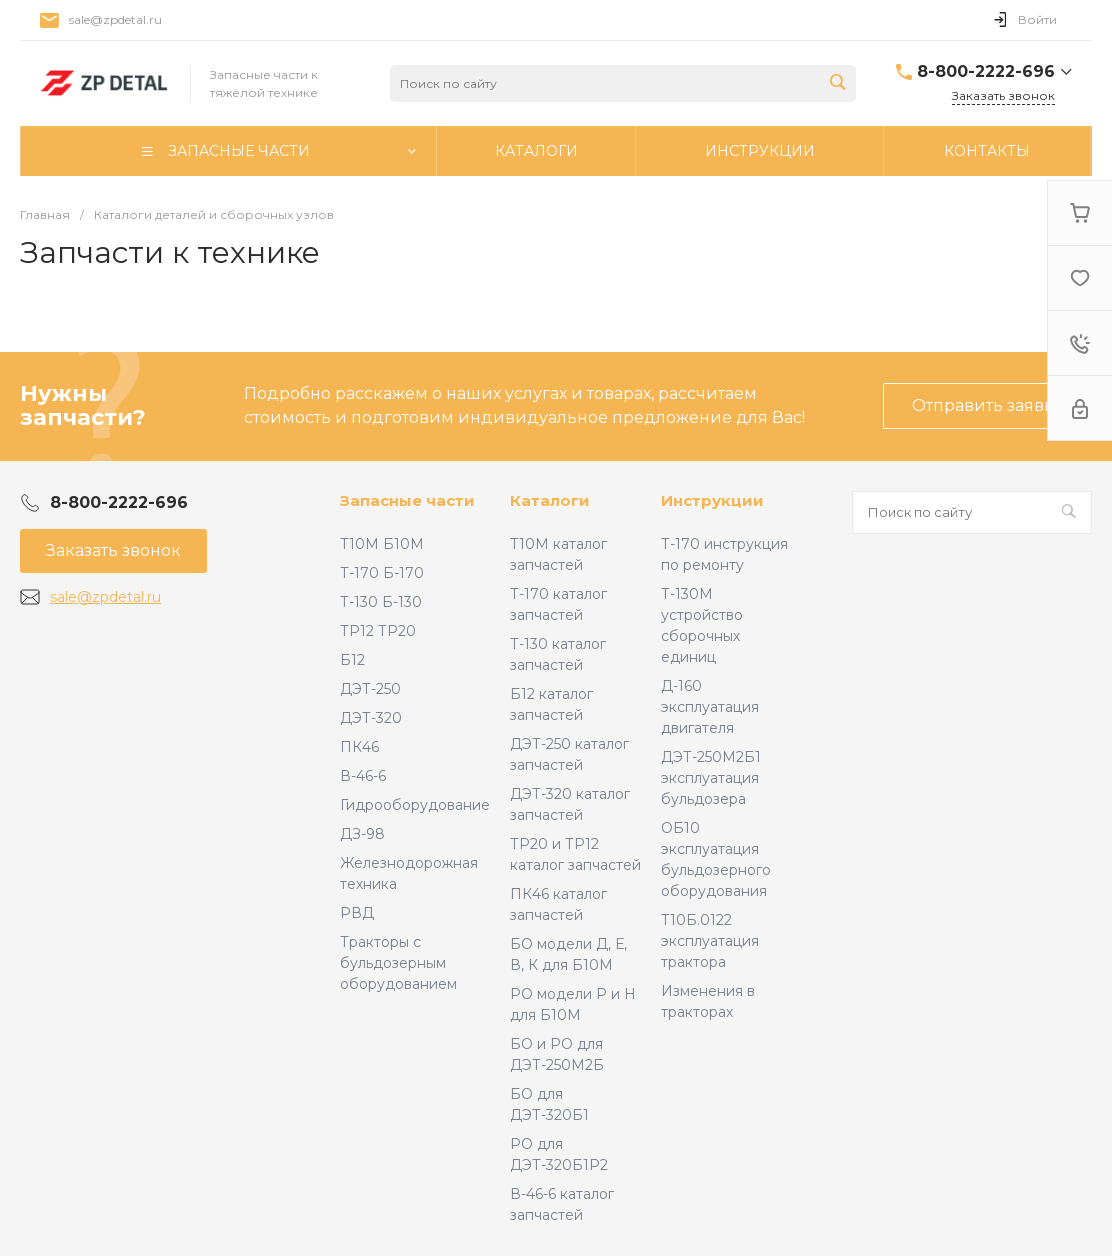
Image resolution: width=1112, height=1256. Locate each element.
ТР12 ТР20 (378, 631)
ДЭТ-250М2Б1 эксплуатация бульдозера (711, 778)
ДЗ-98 (362, 834)
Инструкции (712, 500)
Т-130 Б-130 (381, 602)
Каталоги (550, 500)
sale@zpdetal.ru (115, 19)
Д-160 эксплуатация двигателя (710, 707)
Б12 (352, 660)
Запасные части (407, 500)
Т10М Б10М (382, 544)
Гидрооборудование (415, 805)
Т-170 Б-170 (382, 573)
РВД (357, 913)
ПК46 (359, 747)
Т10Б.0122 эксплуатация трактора (710, 941)
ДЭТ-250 (370, 689)
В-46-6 (363, 776)
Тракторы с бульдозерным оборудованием (398, 963)
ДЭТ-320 (371, 718)
